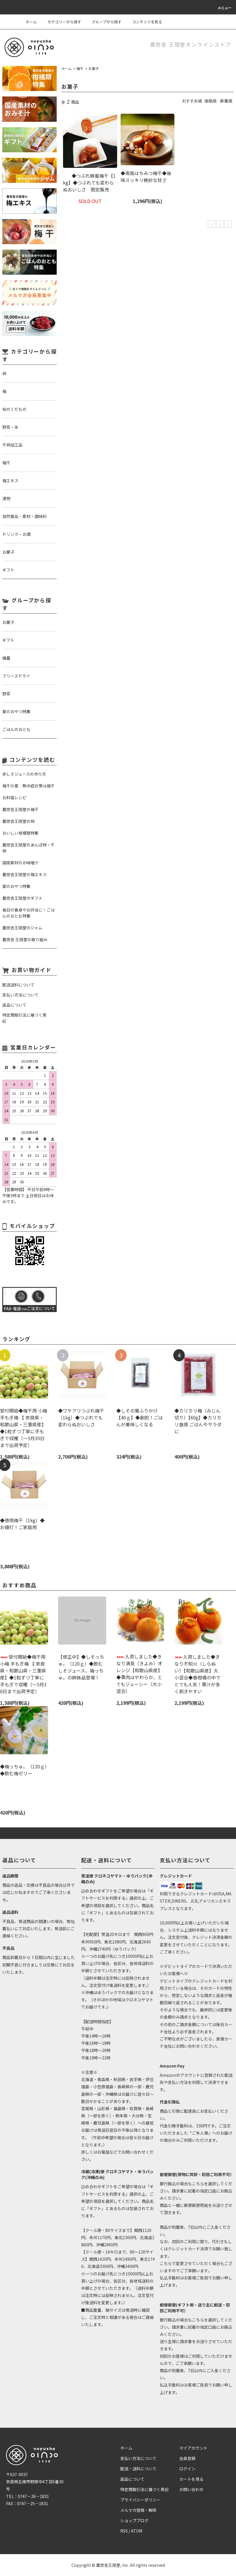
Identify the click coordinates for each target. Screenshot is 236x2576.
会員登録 (187, 2458)
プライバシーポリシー (140, 2500)
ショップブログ (134, 2520)
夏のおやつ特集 (16, 886)
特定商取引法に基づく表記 (144, 2489)
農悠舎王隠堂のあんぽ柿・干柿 (28, 848)
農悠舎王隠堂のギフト (22, 898)
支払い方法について (138, 2458)
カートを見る (191, 2479)
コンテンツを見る (143, 21)
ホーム (31, 21)
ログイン (187, 2468)
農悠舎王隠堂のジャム (22, 928)
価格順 (210, 101)
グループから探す (103, 21)
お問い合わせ (191, 2489)
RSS (124, 2531)
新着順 (226, 101)
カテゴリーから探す (61, 21)
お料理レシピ (14, 797)
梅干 (80, 68)
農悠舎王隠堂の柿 (18, 821)
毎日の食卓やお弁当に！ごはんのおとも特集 (28, 913)
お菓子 (93, 68)
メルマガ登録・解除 (138, 2510)
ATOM (136, 2531)
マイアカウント (193, 2448)
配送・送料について (138, 2468)
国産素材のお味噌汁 (20, 862)
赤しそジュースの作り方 (24, 774)
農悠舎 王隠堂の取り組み (24, 939)
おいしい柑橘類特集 (20, 833)
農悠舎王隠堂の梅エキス (24, 874)
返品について (132, 2479)
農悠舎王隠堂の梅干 (20, 809)
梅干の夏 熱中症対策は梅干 (28, 786)
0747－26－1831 (33, 2496)
